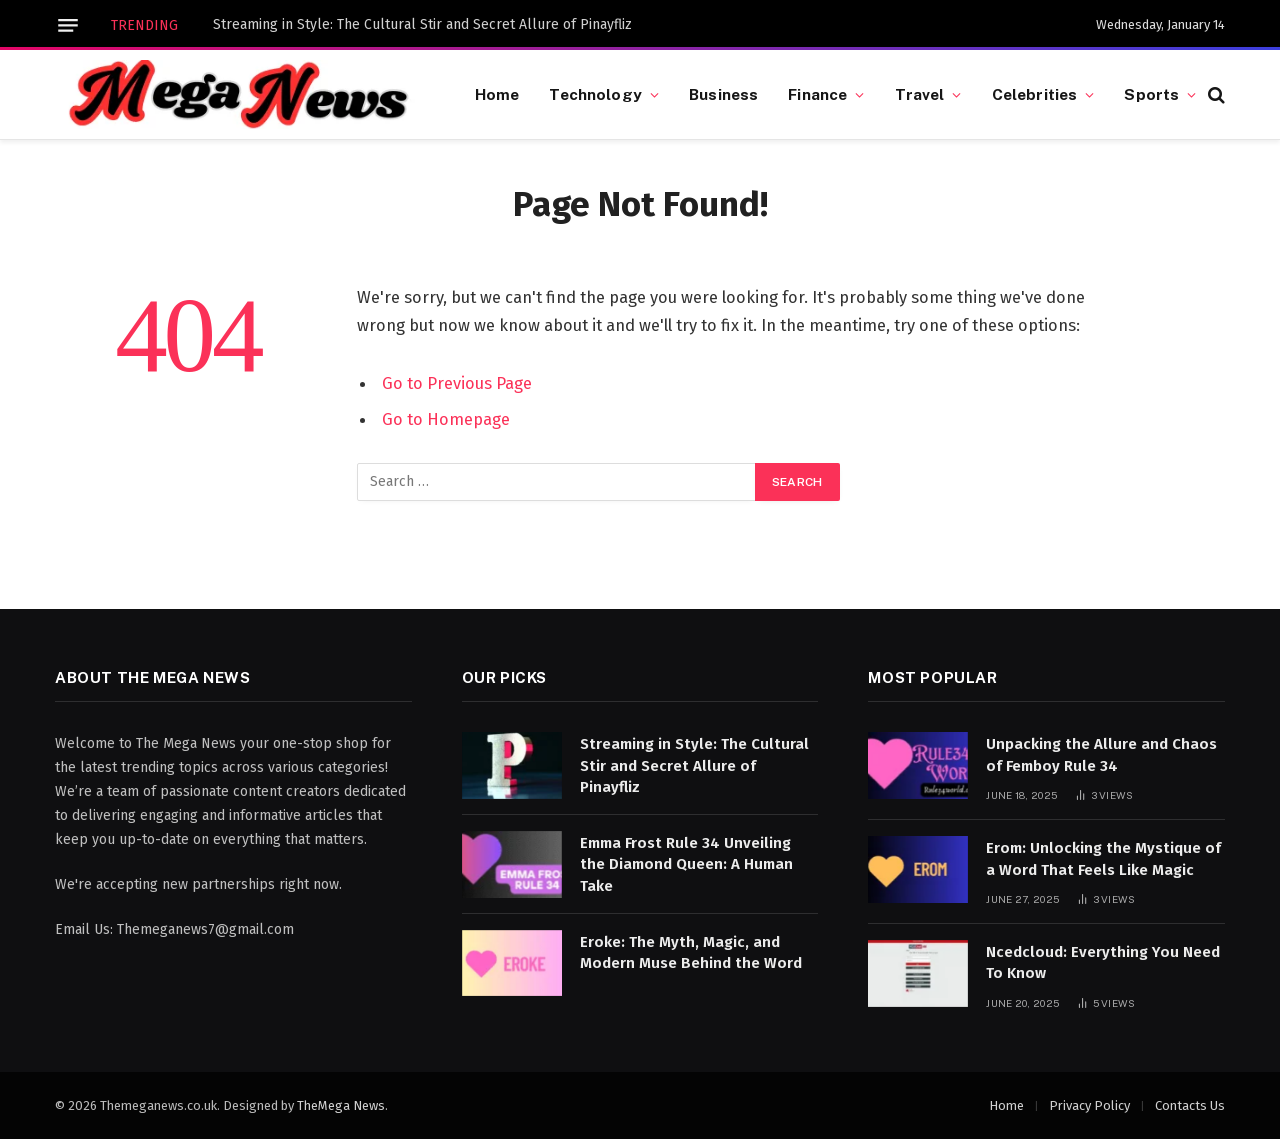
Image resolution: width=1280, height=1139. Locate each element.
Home (497, 94)
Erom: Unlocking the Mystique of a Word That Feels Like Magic (1103, 858)
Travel (920, 94)
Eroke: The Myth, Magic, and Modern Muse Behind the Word (691, 952)
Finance (817, 94)
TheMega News (341, 1105)
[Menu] (68, 25)
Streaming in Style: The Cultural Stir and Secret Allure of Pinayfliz (422, 24)
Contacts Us (1190, 1105)
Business (723, 94)
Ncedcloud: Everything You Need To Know (1103, 962)
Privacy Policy (1089, 1105)
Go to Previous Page (457, 383)
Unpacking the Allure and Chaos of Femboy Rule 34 (1101, 754)
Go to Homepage (446, 419)
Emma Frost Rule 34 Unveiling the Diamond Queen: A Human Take (686, 864)
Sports (1151, 94)
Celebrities (1035, 94)
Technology (595, 94)
